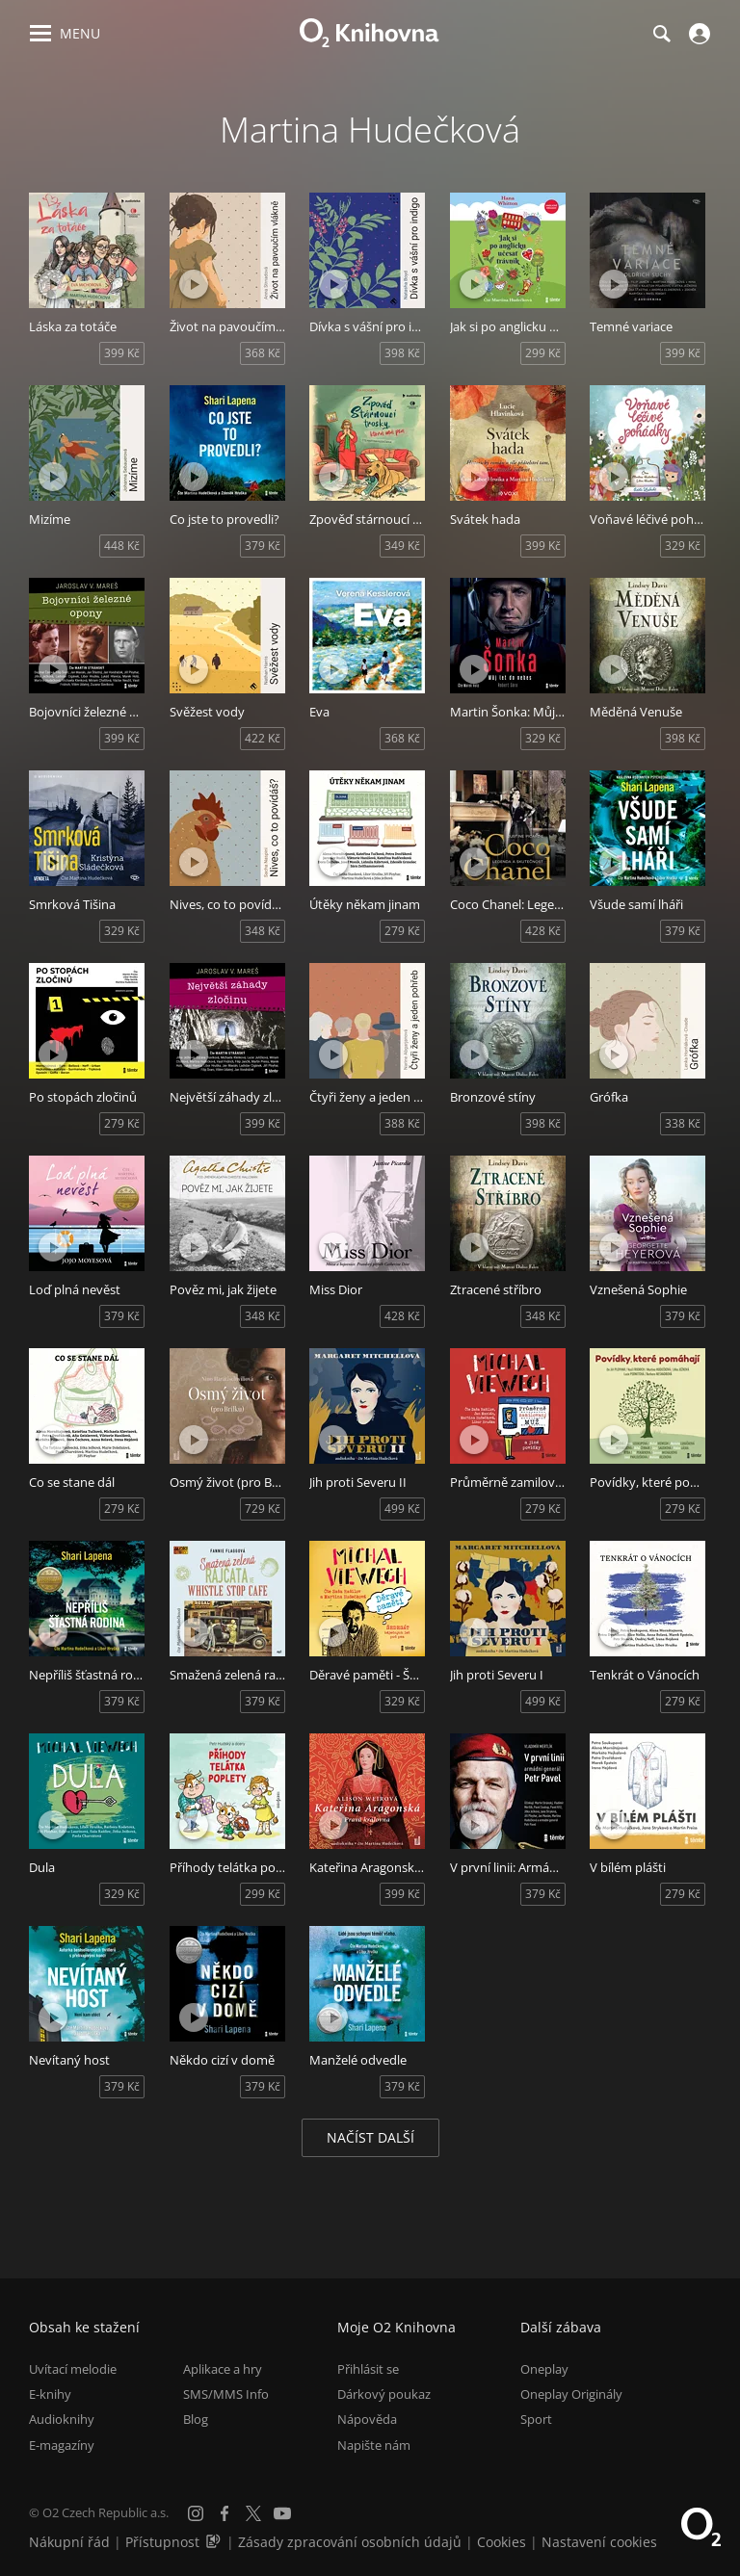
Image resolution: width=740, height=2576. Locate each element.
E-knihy (50, 2394)
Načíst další (370, 2137)
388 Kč (402, 1123)
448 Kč (122, 545)
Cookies (501, 2542)
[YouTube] (282, 2513)
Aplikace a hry (222, 2369)
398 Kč (402, 353)
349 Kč (402, 545)
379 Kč (262, 545)
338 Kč (682, 1123)
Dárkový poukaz (384, 2394)
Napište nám (373, 2445)
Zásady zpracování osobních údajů (350, 2542)
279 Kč (402, 931)
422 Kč (262, 738)
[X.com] (253, 2513)
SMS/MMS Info (226, 2394)
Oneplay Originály (571, 2394)
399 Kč (122, 353)
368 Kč (262, 353)
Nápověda (367, 2419)
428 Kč (543, 931)
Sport (536, 2419)
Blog (195, 2419)
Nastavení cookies (599, 2542)
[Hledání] (661, 33)
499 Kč (402, 1508)
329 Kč (682, 545)
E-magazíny (61, 2445)
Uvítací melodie (73, 2369)
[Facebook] (224, 2513)
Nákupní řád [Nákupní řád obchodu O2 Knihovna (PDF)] (69, 2542)
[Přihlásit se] (697, 33)
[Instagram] (195, 2513)
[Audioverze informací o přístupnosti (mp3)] (214, 2542)
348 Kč (262, 931)
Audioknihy (61, 2419)
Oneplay (544, 2369)
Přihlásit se (368, 2369)
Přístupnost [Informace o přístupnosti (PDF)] (162, 2542)
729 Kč (262, 1508)
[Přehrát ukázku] (53, 284)
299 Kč (543, 353)
